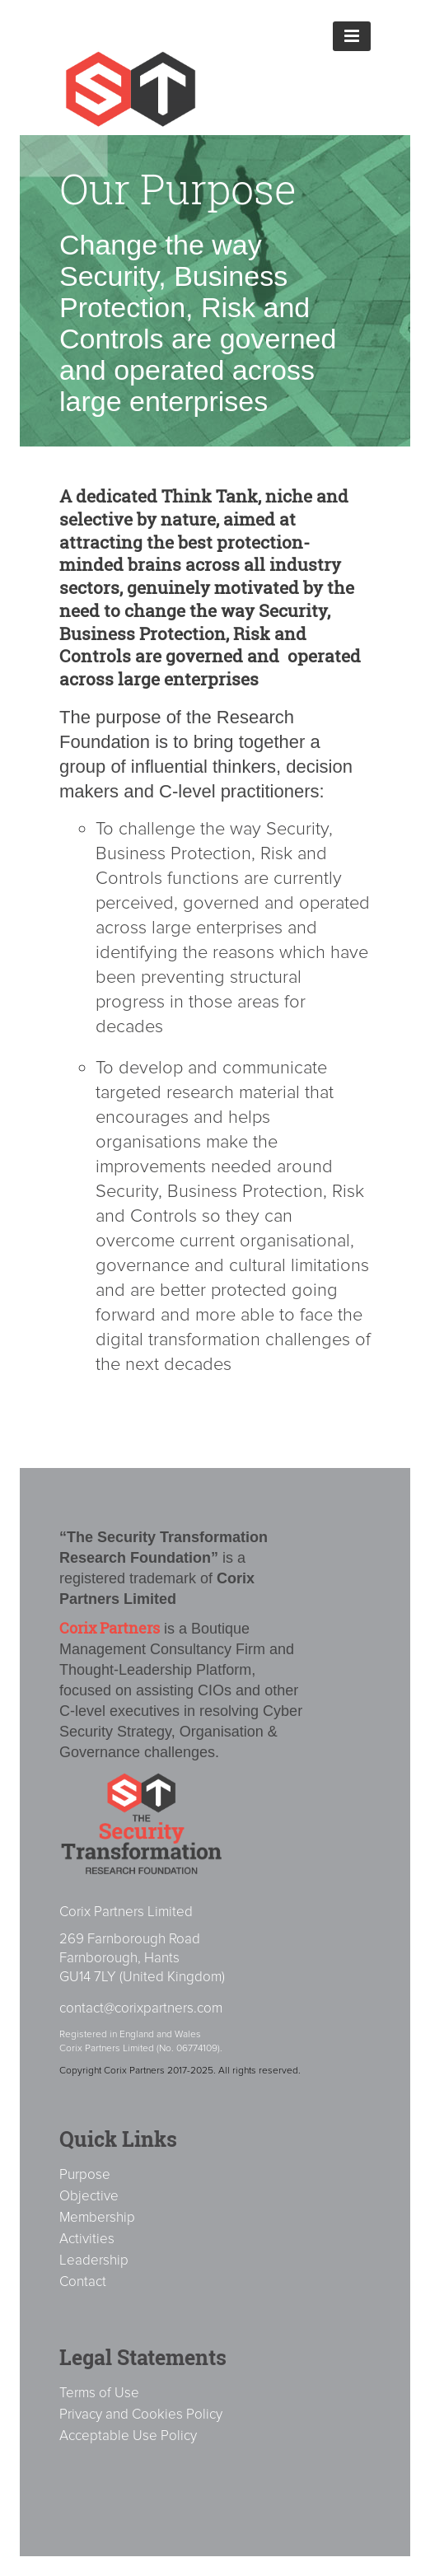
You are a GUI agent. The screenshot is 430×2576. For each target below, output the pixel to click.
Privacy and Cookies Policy (140, 2414)
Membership (97, 2217)
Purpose (84, 2174)
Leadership (94, 2260)
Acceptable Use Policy (128, 2435)
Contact (82, 2281)
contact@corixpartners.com (140, 2008)
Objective (89, 2195)
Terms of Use (99, 2392)
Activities (87, 2238)
